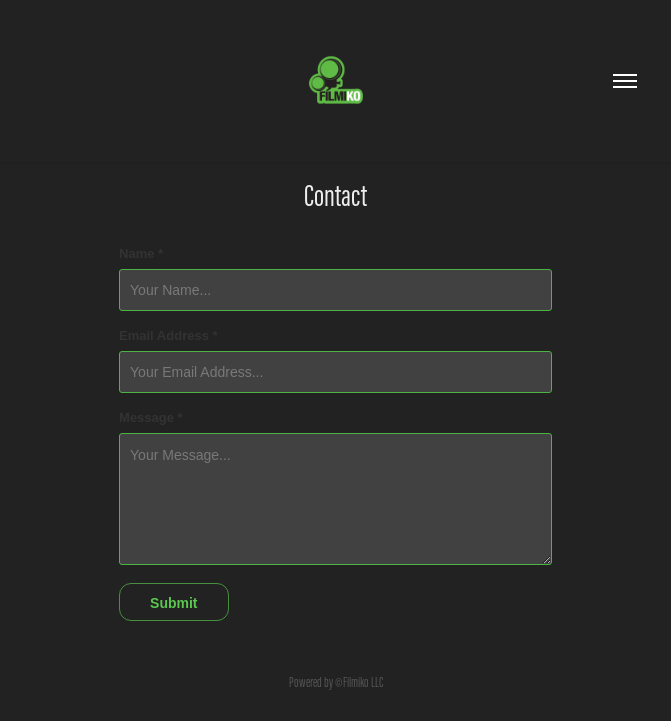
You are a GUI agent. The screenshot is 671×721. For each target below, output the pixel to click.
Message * (151, 418)
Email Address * (168, 336)
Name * (141, 254)
